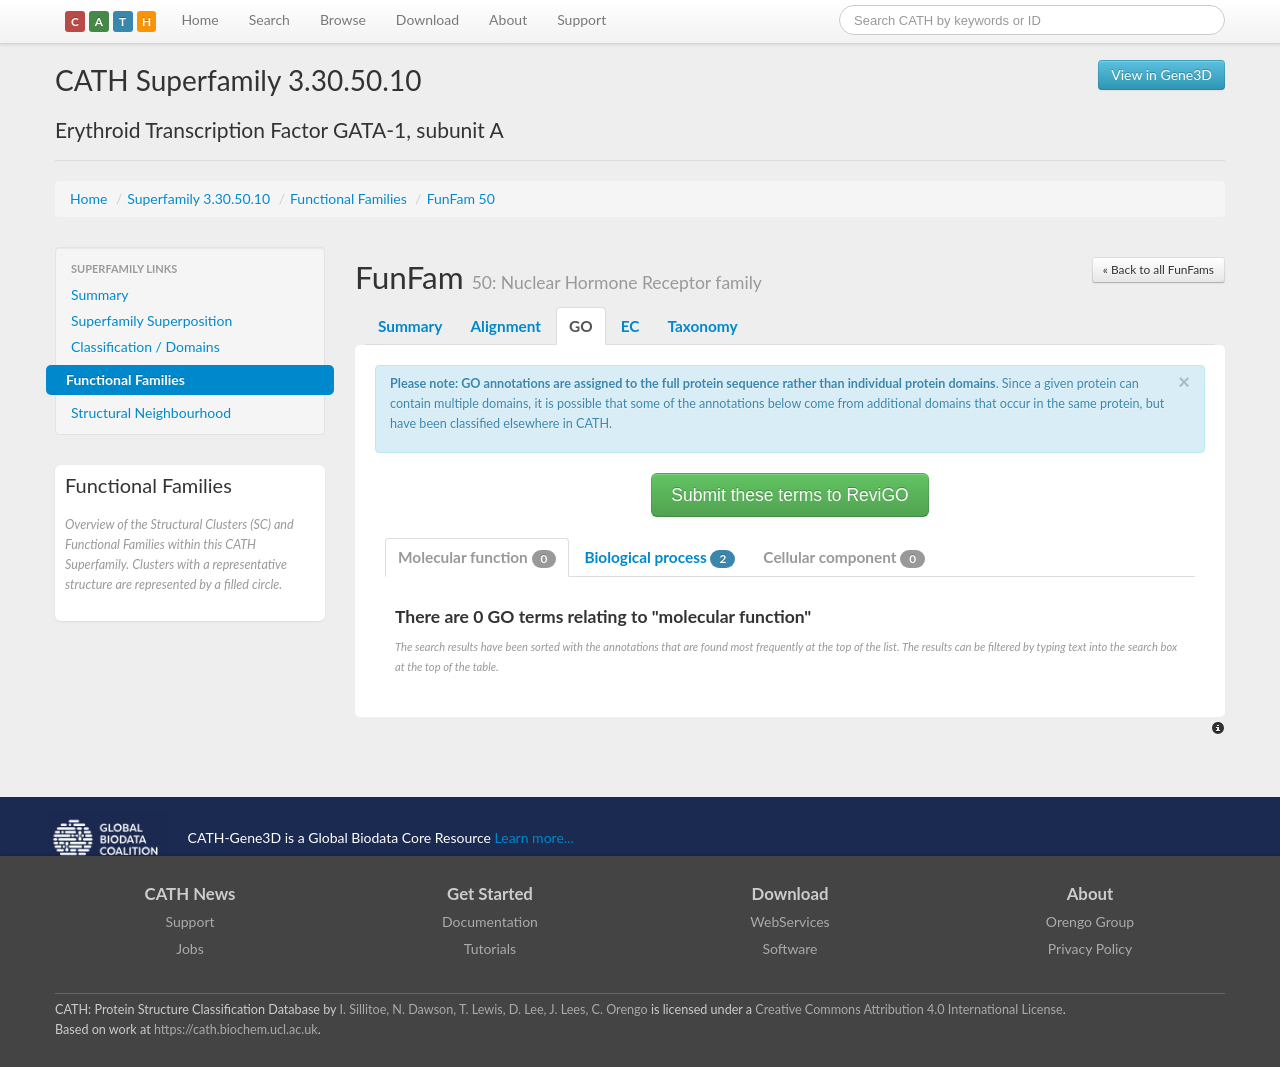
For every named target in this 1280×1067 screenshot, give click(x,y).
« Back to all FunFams (1158, 269)
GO (581, 326)
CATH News (190, 893)
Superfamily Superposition (151, 320)
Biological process (659, 558)
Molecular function (477, 558)
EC (630, 326)
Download (427, 19)
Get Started (490, 893)
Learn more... (534, 837)
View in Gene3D (1161, 74)
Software (790, 948)
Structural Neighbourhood (151, 412)
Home (199, 19)
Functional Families (350, 198)
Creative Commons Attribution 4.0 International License (908, 1009)
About (508, 19)
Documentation (490, 921)
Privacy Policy (1090, 948)
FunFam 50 (461, 198)
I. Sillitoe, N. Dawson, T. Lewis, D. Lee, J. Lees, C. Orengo (494, 1009)
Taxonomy (702, 326)
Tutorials (490, 948)
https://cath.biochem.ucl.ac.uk (236, 1029)
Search (269, 19)
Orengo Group (1090, 921)
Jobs (190, 948)
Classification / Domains (145, 346)
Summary (100, 294)
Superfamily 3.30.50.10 (200, 198)
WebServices (789, 921)
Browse (343, 19)
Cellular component (844, 558)
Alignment (505, 326)
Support (581, 19)
